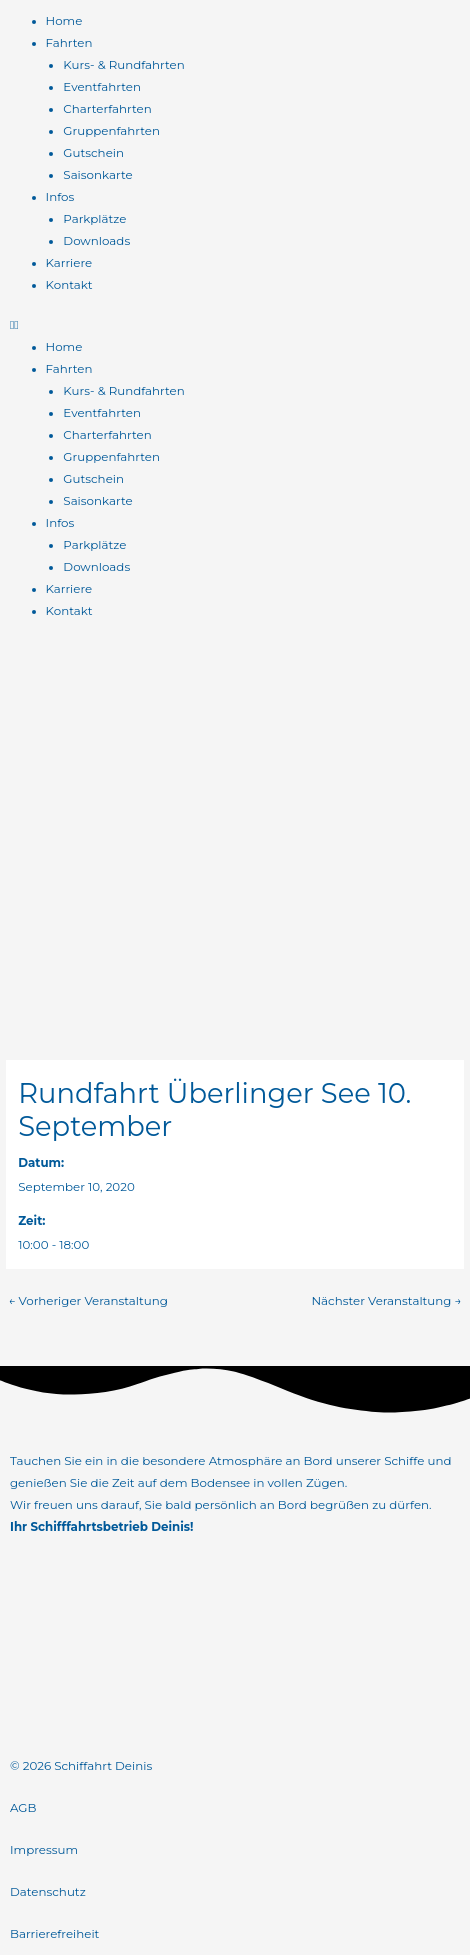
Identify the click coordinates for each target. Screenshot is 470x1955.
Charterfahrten (107, 109)
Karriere (69, 263)
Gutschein (93, 153)
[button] (235, 325)
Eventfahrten (102, 87)
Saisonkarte (97, 175)
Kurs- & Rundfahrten (123, 65)
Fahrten (69, 43)
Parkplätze (94, 219)
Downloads (96, 241)
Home (64, 21)
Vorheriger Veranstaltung (87, 1301)
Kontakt (69, 285)
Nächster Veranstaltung (386, 1301)
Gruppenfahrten (111, 131)
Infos (60, 197)
